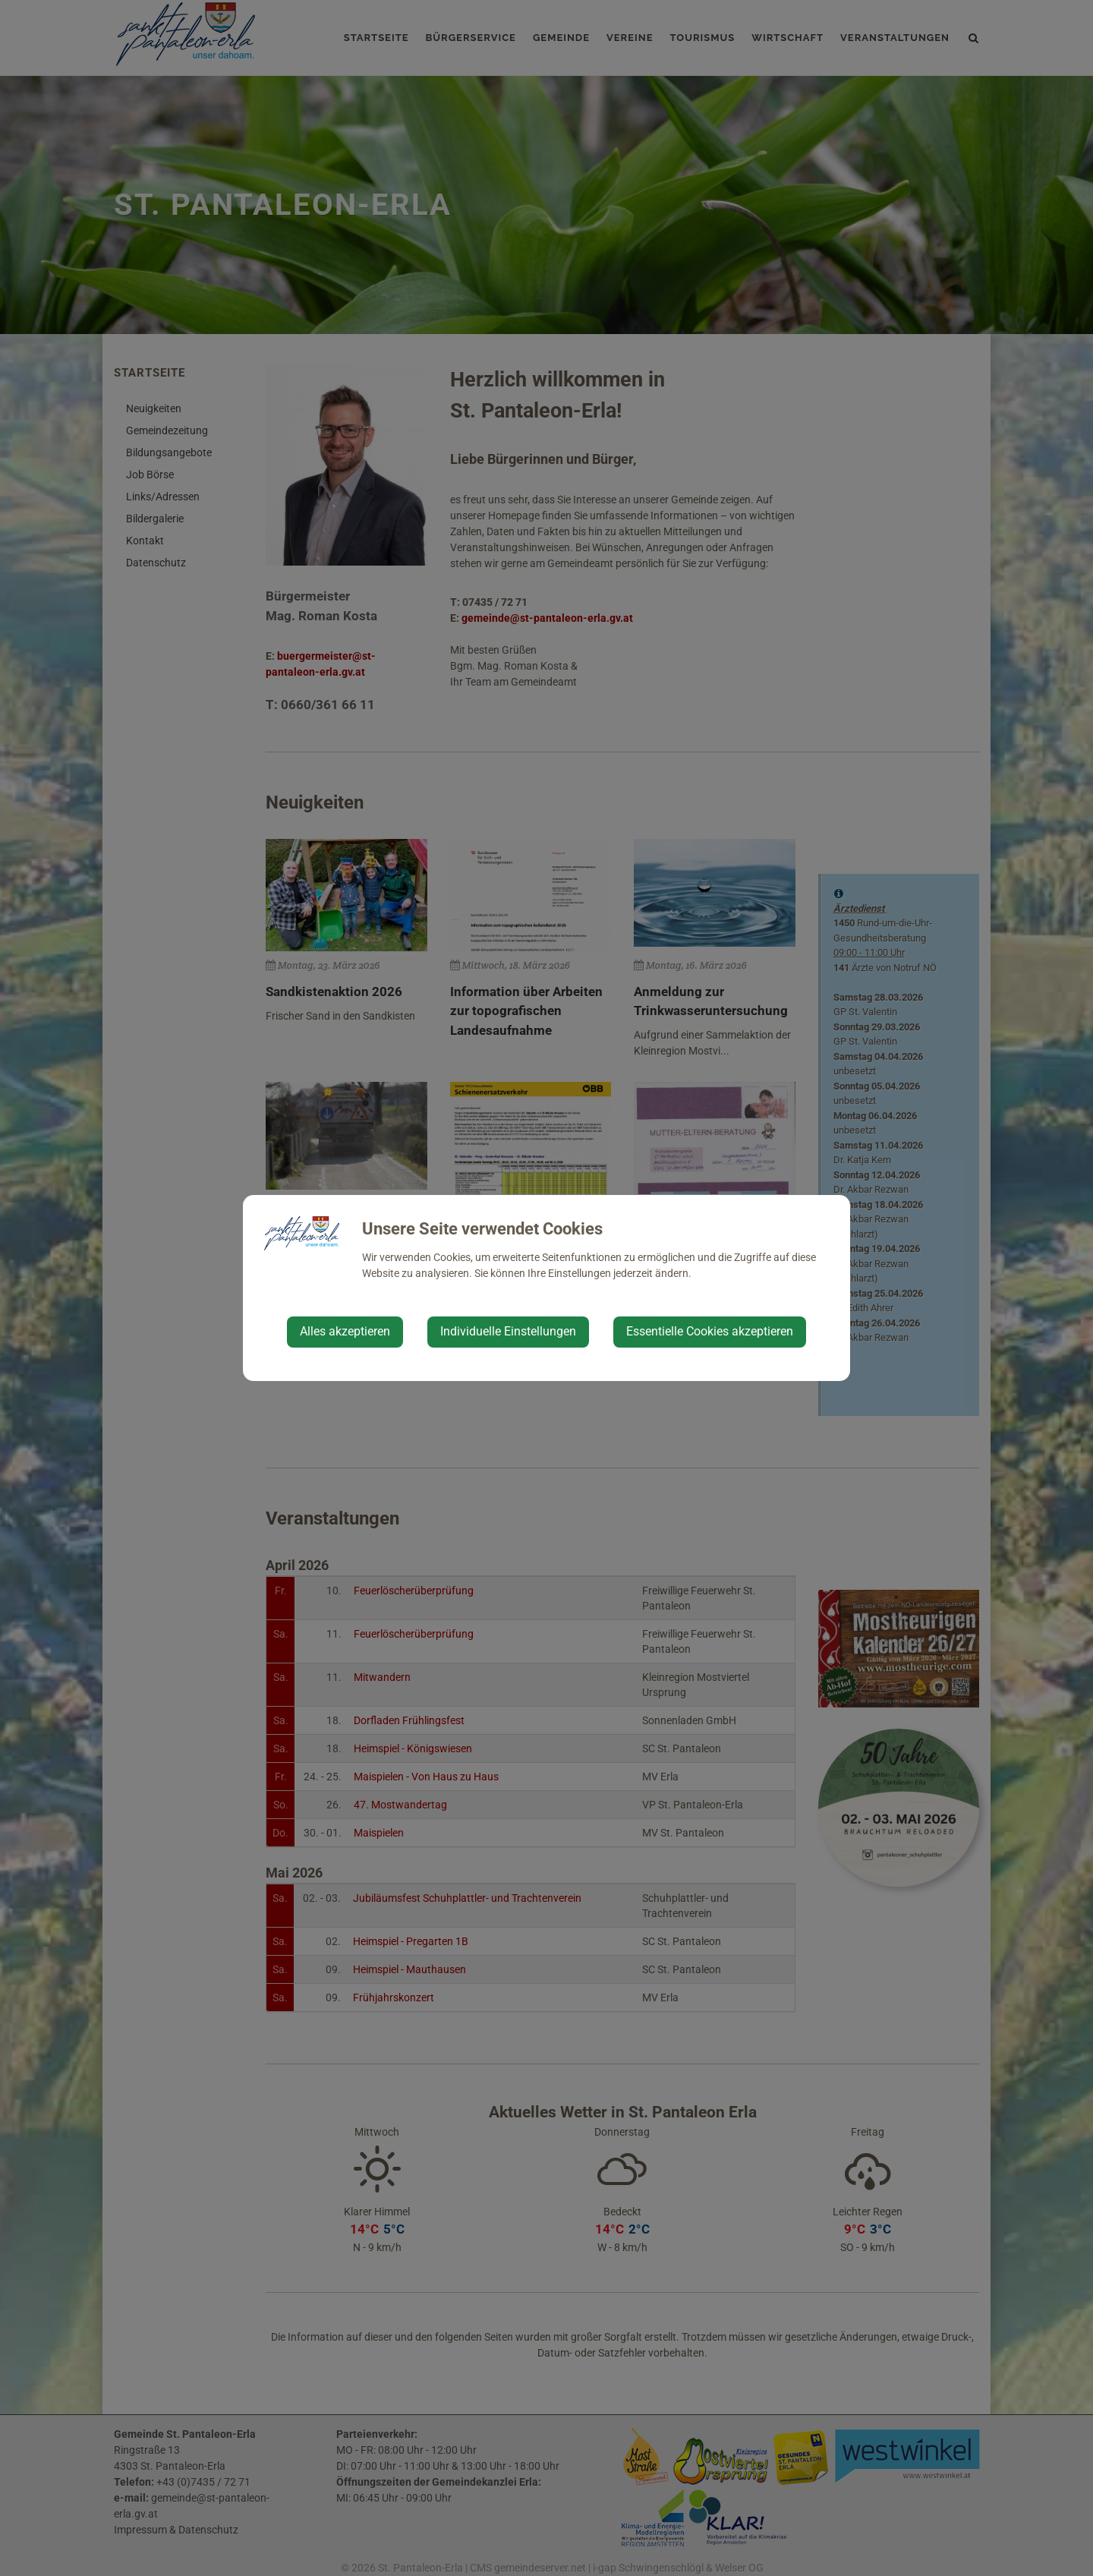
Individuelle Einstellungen (508, 1331)
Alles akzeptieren (345, 1331)
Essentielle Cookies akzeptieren (709, 1331)
